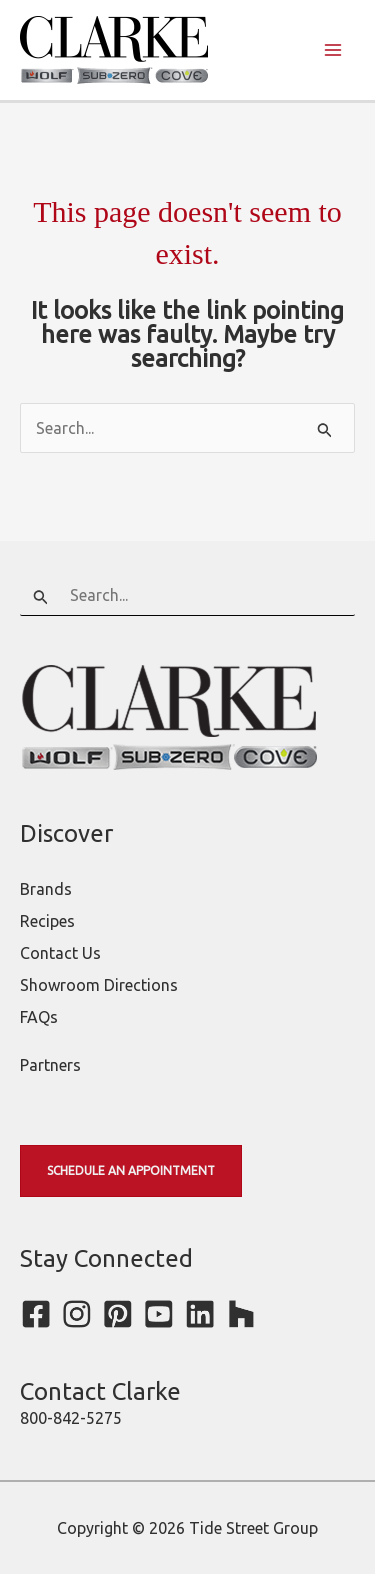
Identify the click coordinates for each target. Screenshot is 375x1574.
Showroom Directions (99, 985)
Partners (50, 1065)
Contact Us (60, 953)
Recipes (47, 921)
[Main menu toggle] (333, 50)
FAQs (39, 1017)
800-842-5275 (71, 1418)
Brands (46, 889)
